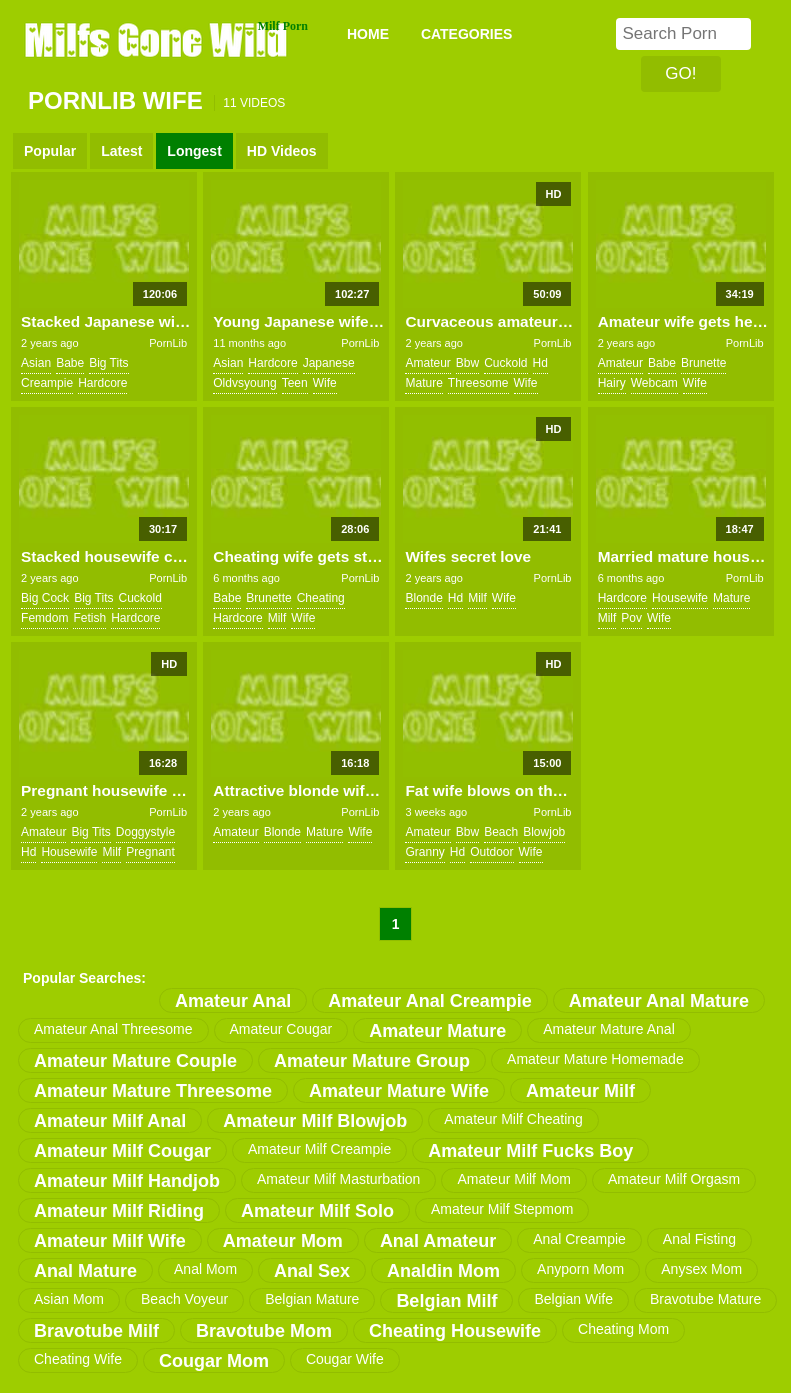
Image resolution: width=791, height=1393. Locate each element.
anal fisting (699, 1239)
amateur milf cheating (513, 1119)
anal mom (205, 1269)
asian (36, 363)
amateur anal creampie (429, 1001)
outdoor (491, 852)
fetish (89, 618)
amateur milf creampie (319, 1149)
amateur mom (283, 1241)
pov (631, 618)
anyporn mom (580, 1269)
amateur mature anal (609, 1029)
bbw (467, 363)
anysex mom (701, 1269)
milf (277, 618)
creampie (47, 383)
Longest (194, 151)
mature (423, 383)
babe (70, 363)
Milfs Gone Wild (158, 39)
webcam (654, 383)
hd (540, 363)
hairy (612, 383)
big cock (45, 598)
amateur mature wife (399, 1091)
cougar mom (214, 1361)
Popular (50, 151)
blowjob (544, 832)
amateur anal (233, 1001)
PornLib (168, 343)
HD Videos (282, 151)
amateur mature (437, 1031)
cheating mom (623, 1329)
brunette (703, 363)
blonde (423, 598)
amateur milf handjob (127, 1181)
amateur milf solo (317, 1211)
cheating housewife (455, 1331)
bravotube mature (705, 1299)
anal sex (312, 1271)
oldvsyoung (244, 383)
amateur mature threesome (153, 1091)
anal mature (85, 1271)
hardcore (102, 383)
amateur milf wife (110, 1241)
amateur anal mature (659, 1001)
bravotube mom (264, 1331)
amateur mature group (372, 1061)
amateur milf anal (110, 1121)
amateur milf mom (514, 1179)
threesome (478, 383)
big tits (108, 363)
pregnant (150, 852)
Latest (121, 151)
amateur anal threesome (113, 1029)
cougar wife (345, 1359)
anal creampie (579, 1239)
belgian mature (312, 1299)
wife (325, 383)
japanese (329, 363)
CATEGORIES (467, 34)
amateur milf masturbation (338, 1179)
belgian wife (573, 1299)
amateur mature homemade (595, 1059)
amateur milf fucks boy (530, 1151)
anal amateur (438, 1241)
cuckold (505, 363)
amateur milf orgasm (674, 1179)
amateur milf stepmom (502, 1209)
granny (424, 852)
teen (295, 383)
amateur (427, 363)
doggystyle (145, 832)
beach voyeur (184, 1299)
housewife (680, 598)
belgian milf (446, 1301)
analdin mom (443, 1271)
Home (368, 34)
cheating (321, 598)
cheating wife (78, 1359)
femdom (44, 618)
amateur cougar (281, 1029)
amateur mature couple (135, 1061)
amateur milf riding (119, 1211)
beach (501, 832)
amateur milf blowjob (315, 1121)
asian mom (69, 1299)
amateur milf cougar (122, 1151)
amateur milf (580, 1091)
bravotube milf (96, 1331)
